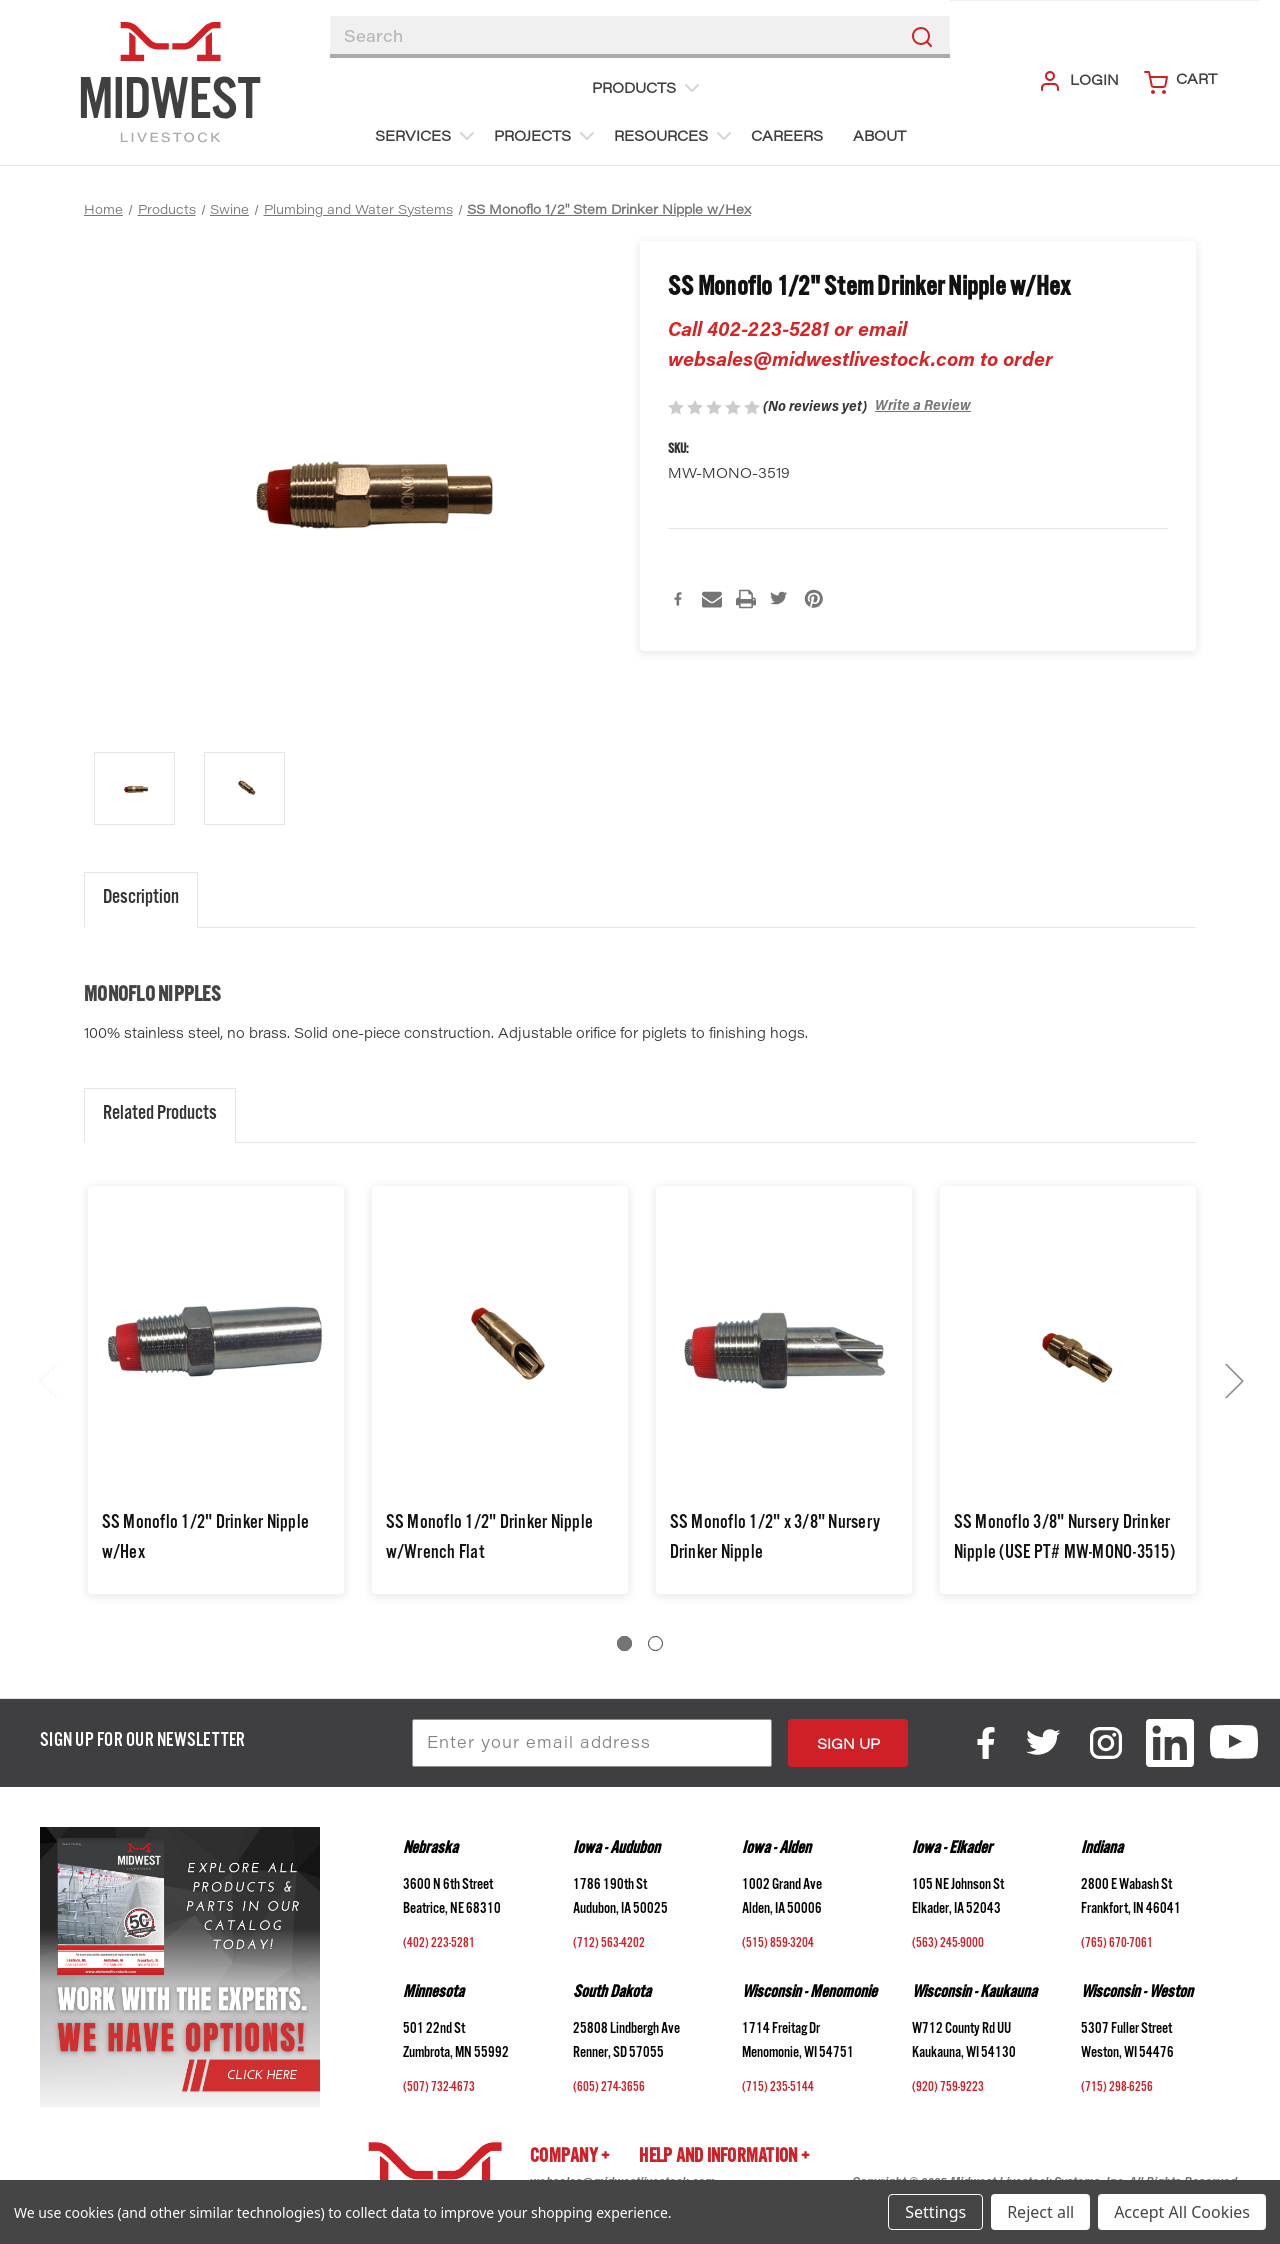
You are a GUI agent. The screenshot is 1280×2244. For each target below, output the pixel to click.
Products (648, 88)
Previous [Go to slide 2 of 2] (47, 1380)
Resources (675, 136)
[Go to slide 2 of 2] (655, 1643)
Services (427, 136)
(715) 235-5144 (778, 2089)
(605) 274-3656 (609, 2089)
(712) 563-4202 (609, 1945)
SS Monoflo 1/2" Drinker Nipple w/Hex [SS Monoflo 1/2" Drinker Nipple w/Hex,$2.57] (206, 1540)
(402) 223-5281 (439, 1945)
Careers (787, 138)
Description (141, 899)
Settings (935, 2212)
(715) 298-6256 (1117, 2089)
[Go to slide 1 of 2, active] (624, 1643)
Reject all (1040, 2212)
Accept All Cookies (1182, 2212)
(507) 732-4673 (439, 2089)
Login (1078, 81)
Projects (546, 136)
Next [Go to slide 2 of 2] (1234, 1380)
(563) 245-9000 (948, 1945)
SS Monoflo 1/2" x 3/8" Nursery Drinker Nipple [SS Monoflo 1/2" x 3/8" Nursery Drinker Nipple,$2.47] (775, 1540)
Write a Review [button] (923, 407)
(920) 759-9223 (948, 2089)
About (879, 138)
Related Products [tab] (160, 1115)
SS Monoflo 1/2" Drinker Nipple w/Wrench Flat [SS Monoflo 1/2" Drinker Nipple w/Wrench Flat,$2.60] (490, 1540)
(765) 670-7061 (1117, 1945)
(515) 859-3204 (778, 1945)
